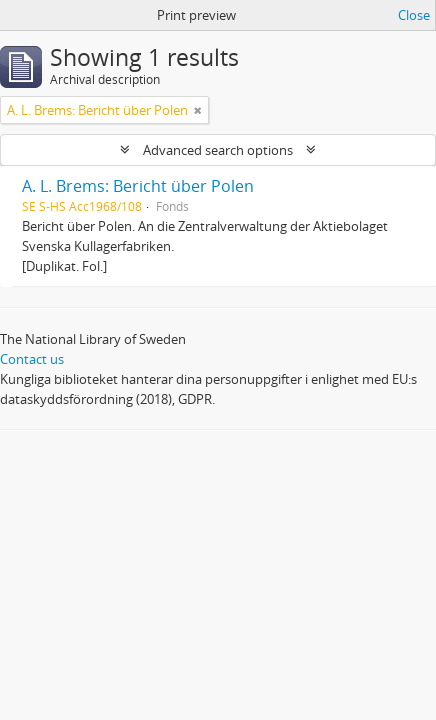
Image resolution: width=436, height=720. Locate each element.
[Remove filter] (198, 110)
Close (414, 15)
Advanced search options (218, 150)
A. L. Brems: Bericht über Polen (138, 186)
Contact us (32, 359)
